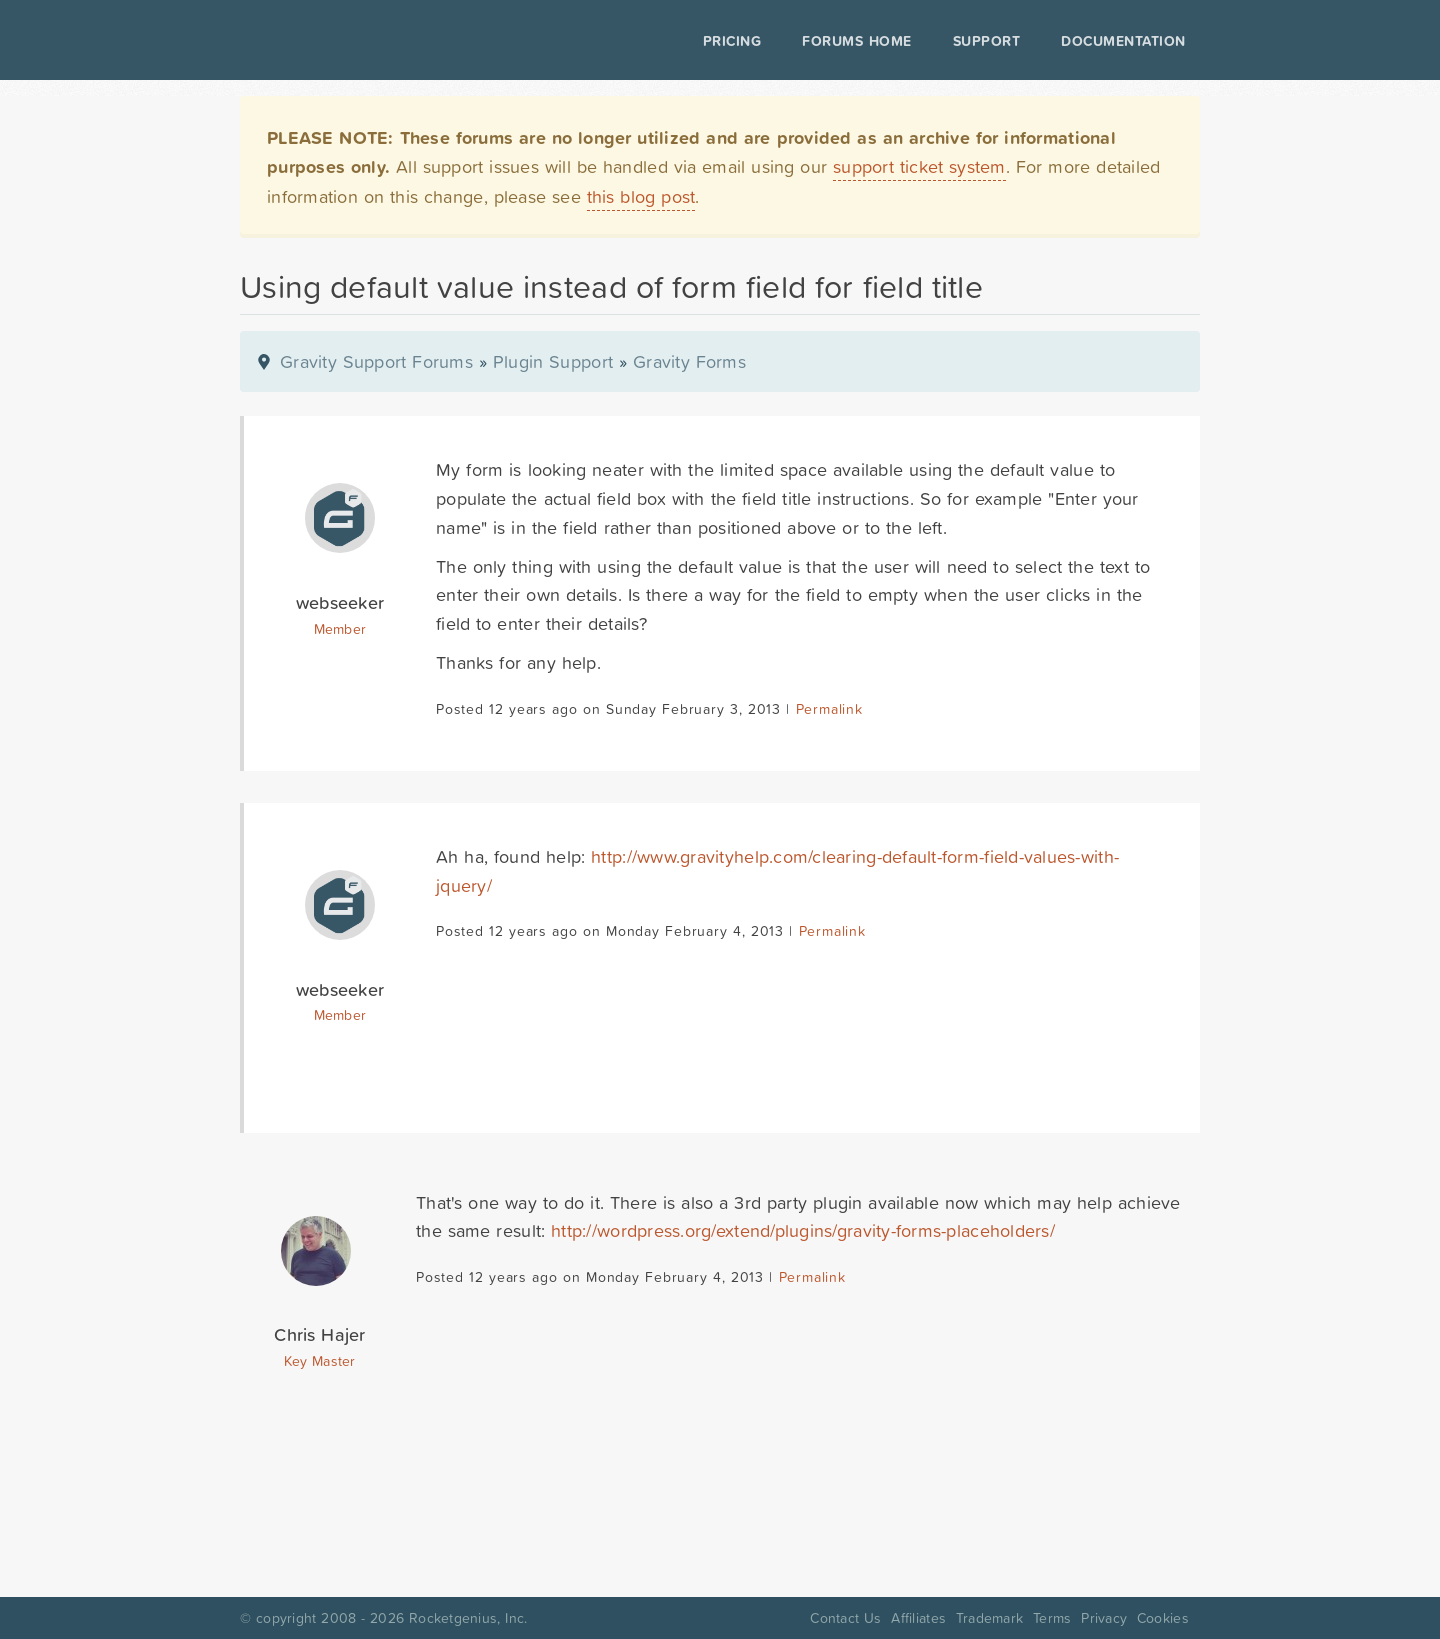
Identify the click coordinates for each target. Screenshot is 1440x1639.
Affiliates (918, 1618)
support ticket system (919, 166)
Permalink (829, 709)
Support (987, 41)
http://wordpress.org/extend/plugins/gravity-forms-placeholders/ (803, 1230)
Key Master (319, 1361)
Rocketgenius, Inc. (468, 1618)
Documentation (1123, 41)
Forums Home (856, 41)
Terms (1052, 1618)
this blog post (641, 196)
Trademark (989, 1618)
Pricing (732, 41)
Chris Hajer (319, 1334)
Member (340, 629)
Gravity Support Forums (376, 361)
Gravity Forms (689, 361)
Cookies (1163, 1618)
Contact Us (845, 1618)
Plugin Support (553, 361)
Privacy (1104, 1618)
